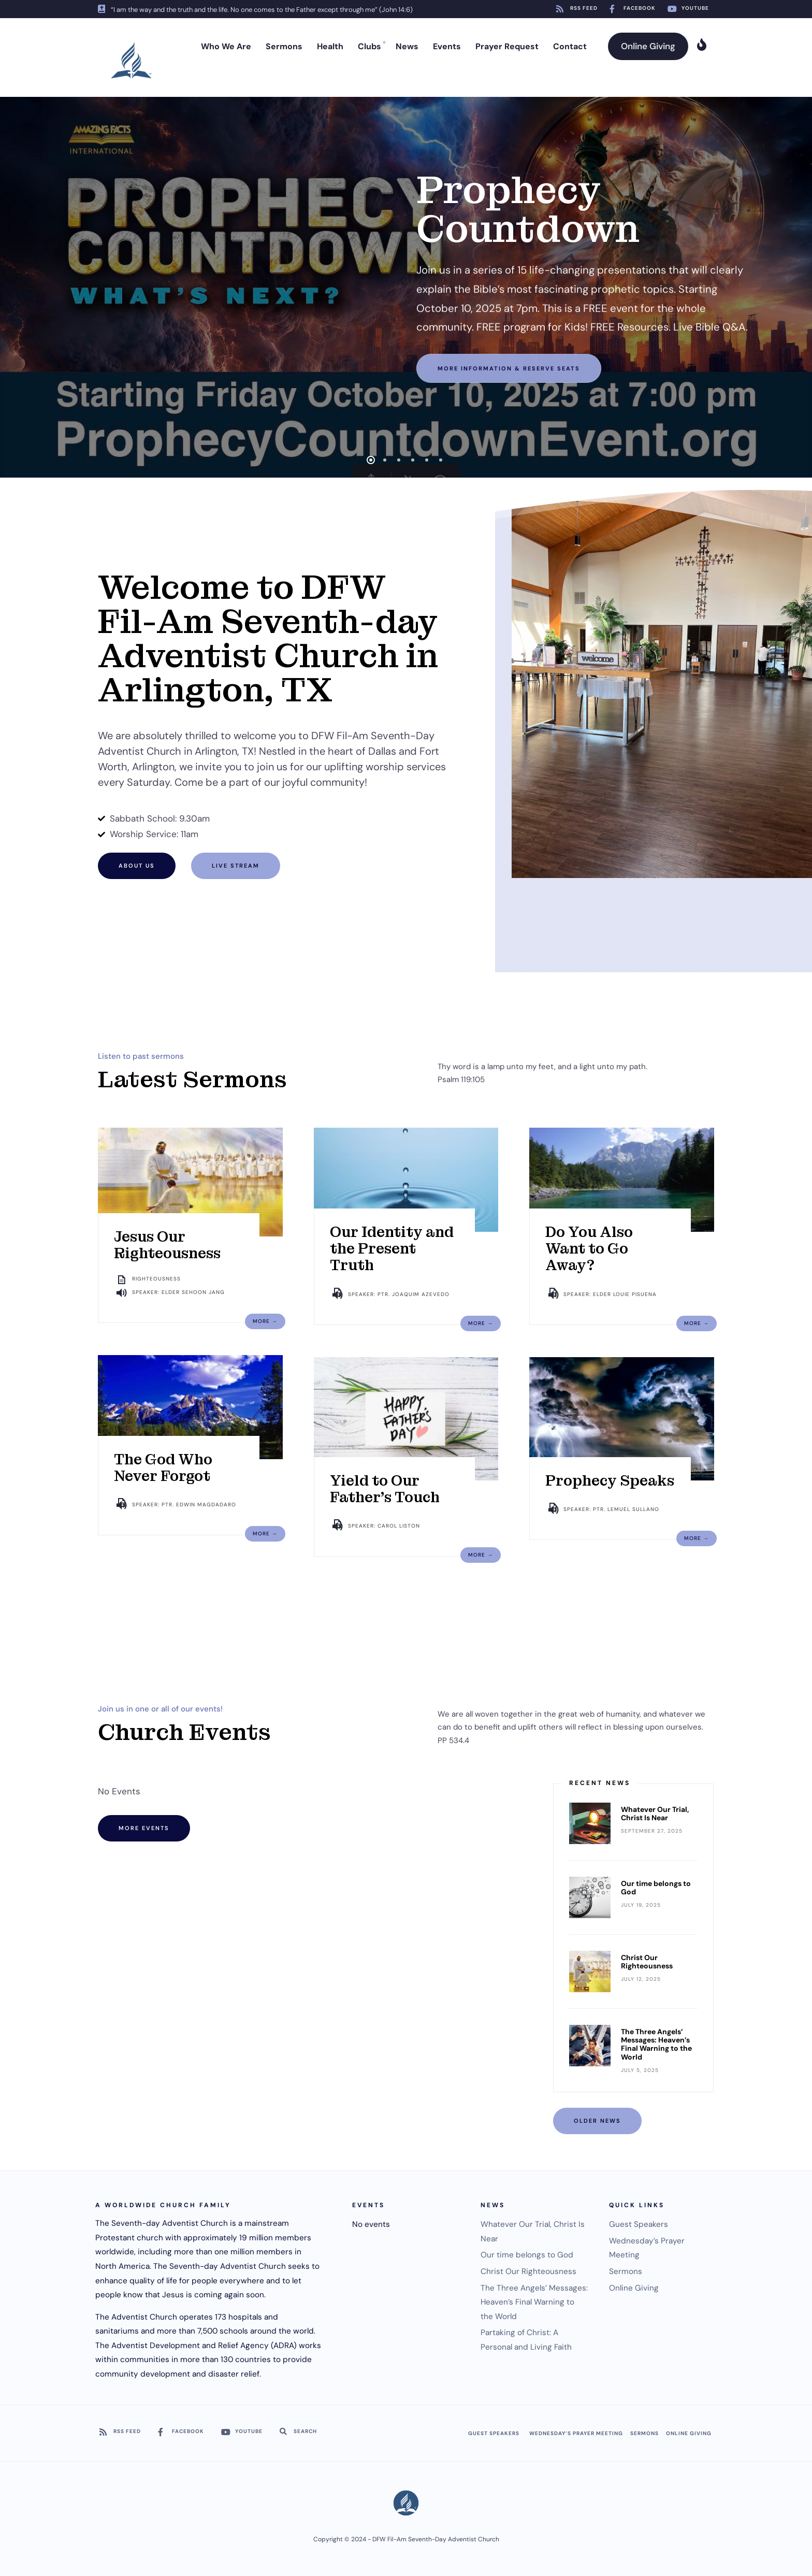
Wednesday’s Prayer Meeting (576, 2433)
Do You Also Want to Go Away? (589, 1248)
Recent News (599, 1783)
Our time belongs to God (656, 1887)
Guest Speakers (638, 2224)
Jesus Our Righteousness (167, 1245)
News (407, 46)
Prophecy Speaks (609, 1481)
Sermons (284, 46)
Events (447, 46)
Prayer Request (507, 46)
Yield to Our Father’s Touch (385, 1489)
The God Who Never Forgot (163, 1467)
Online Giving (648, 46)
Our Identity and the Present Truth (392, 1248)
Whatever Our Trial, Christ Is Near (655, 1813)
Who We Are (226, 46)
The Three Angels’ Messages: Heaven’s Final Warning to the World (656, 2044)
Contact (570, 46)
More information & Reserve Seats (509, 363)
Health (330, 46)
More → (265, 1321)
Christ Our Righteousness (647, 1961)
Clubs (369, 46)
